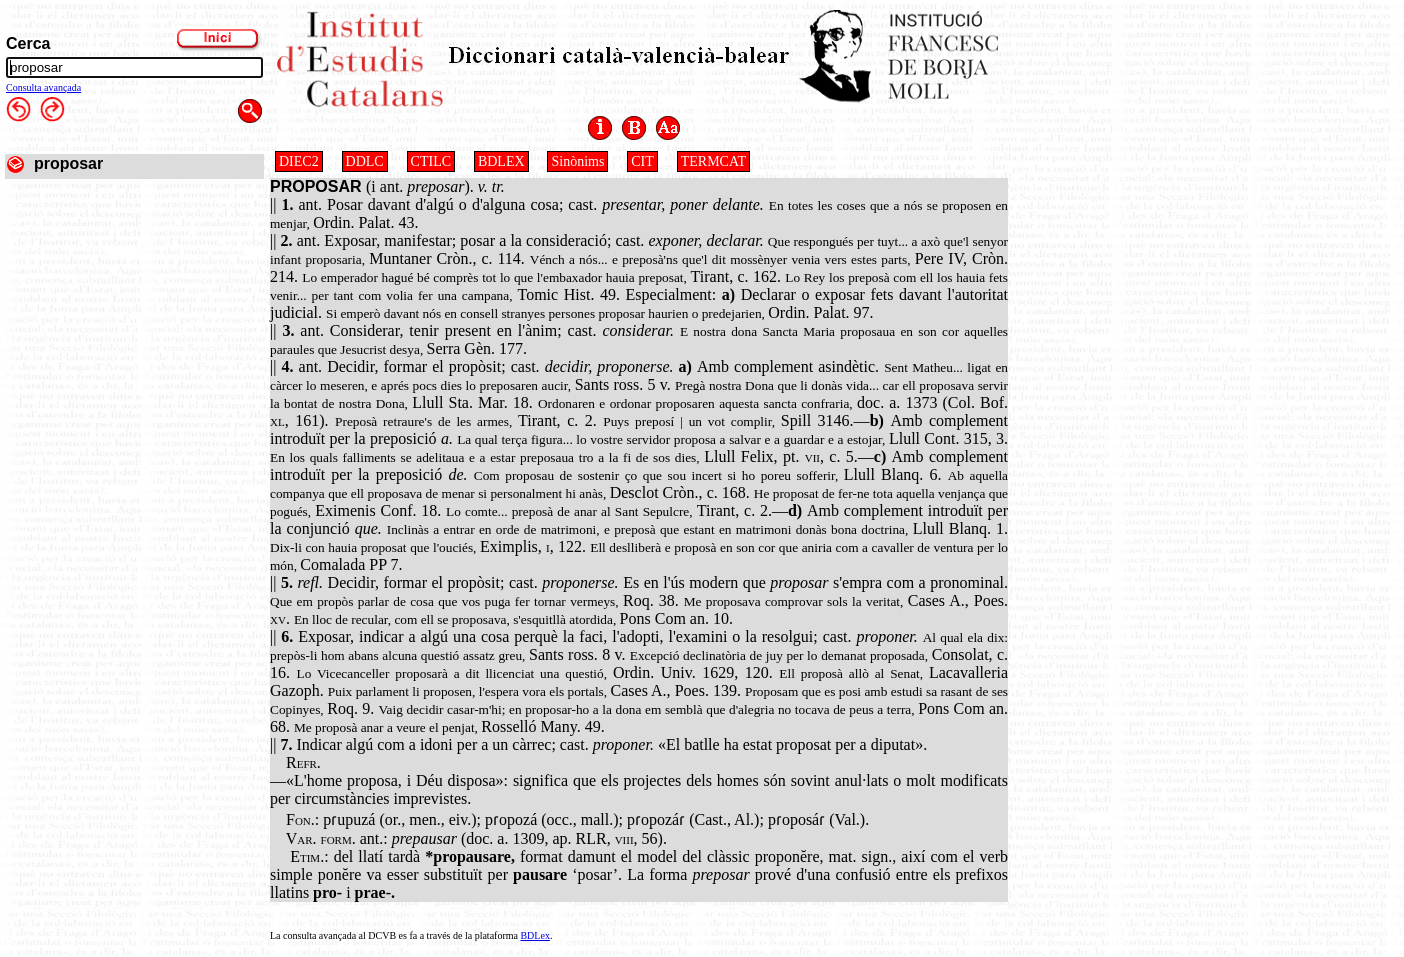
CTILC (431, 161)
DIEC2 (299, 161)
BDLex (534, 935)
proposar (68, 163)
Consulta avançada (43, 87)
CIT (642, 161)
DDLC (365, 161)
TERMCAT (713, 161)
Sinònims (577, 161)
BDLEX (501, 161)
